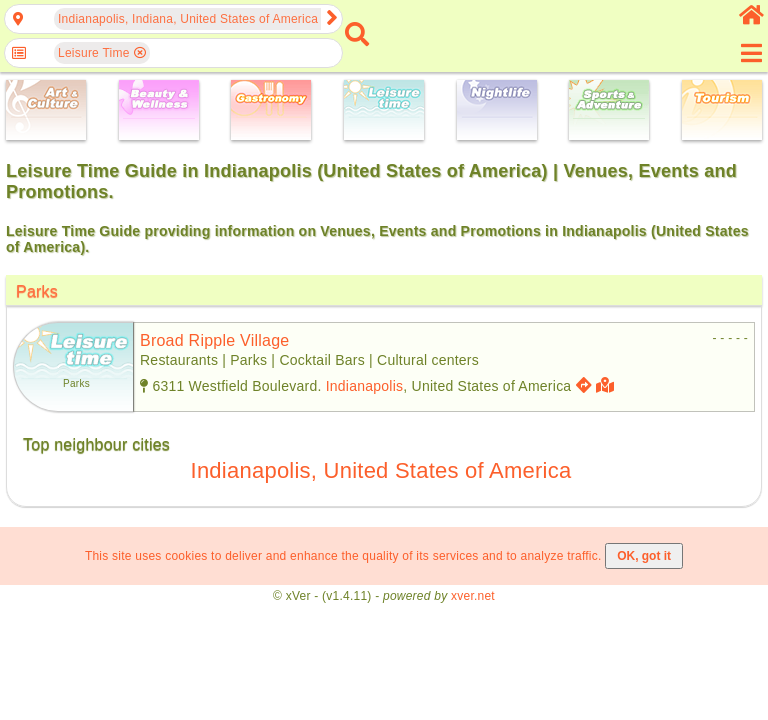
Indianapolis (365, 386)
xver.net (473, 596)
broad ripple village (215, 340)
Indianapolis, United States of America (381, 470)
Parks (37, 291)
